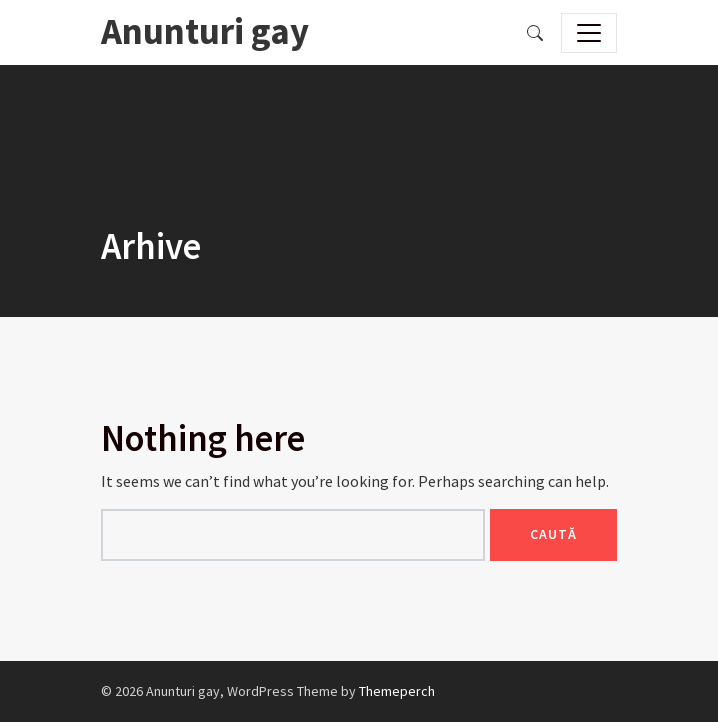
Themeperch (397, 691)
